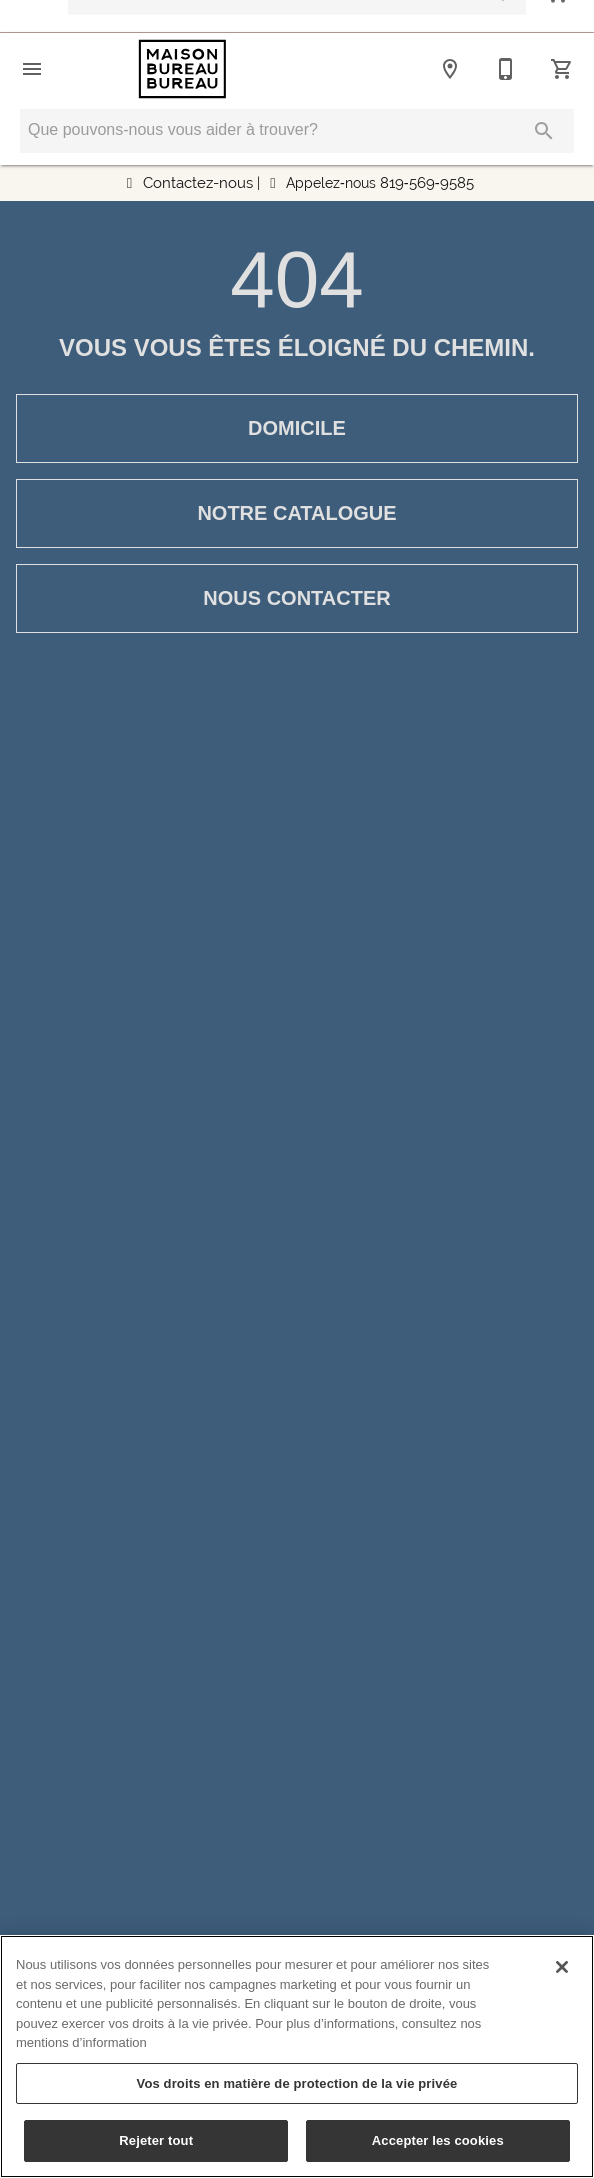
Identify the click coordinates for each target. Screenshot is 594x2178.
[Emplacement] (450, 69)
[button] (32, 69)
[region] (297, 2056)
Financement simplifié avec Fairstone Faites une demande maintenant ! (310, 16)
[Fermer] (562, 1967)
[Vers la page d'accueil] (182, 69)
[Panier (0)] (562, 69)
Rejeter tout (156, 2140)
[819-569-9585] (506, 69)
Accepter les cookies (438, 2140)
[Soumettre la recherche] (544, 131)
